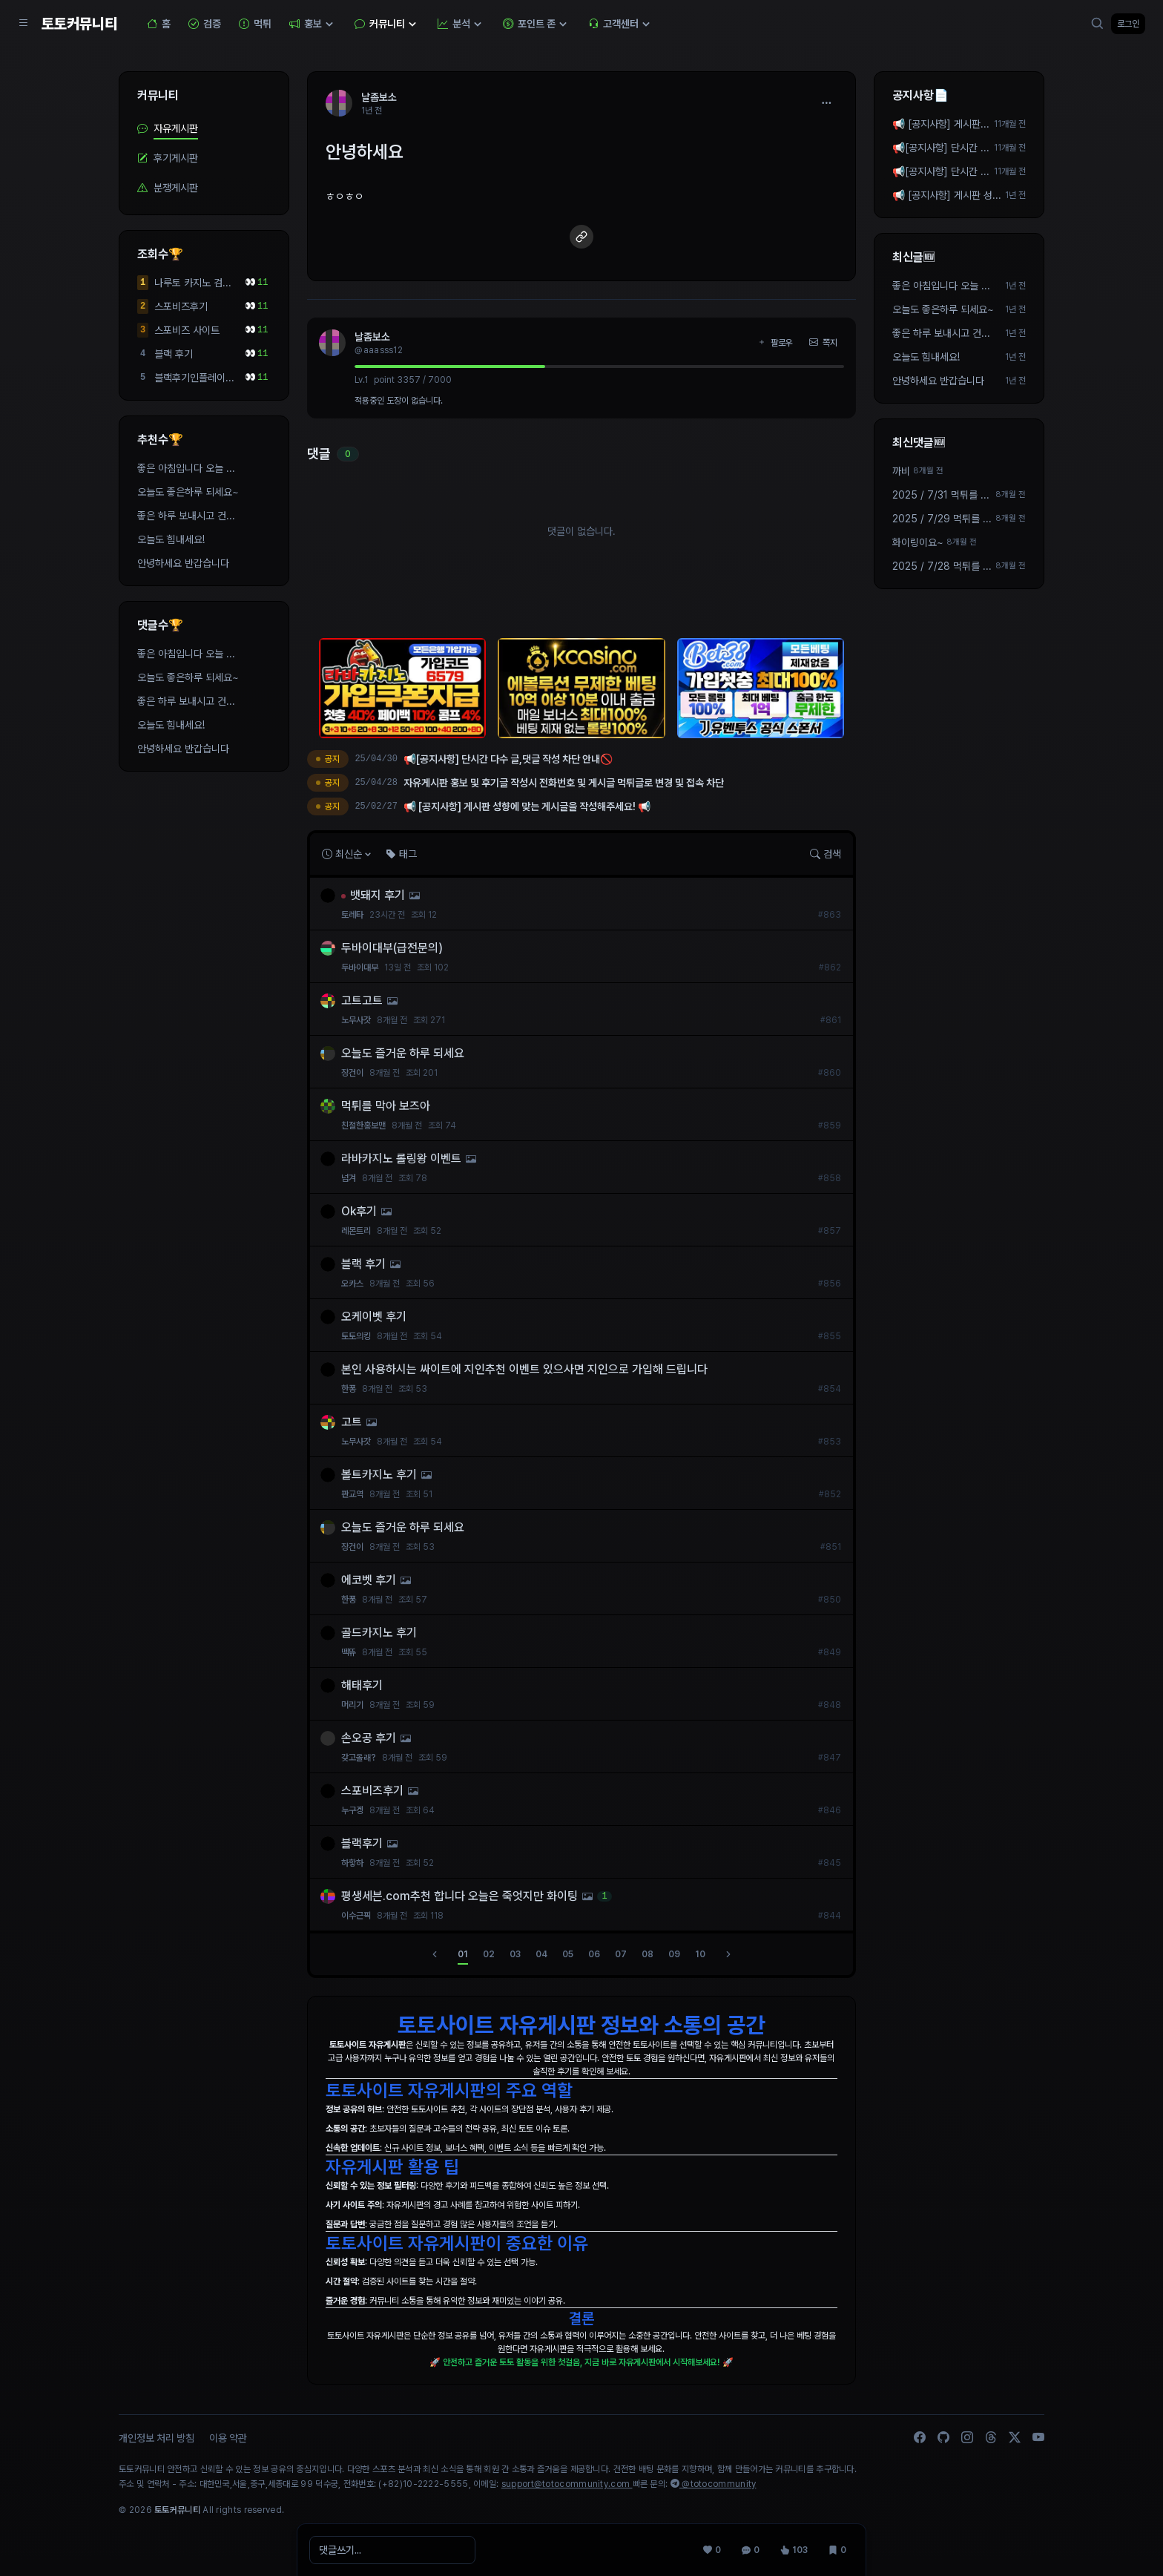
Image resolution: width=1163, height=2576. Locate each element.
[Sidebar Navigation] (24, 24)
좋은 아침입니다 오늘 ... (186, 468)
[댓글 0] (750, 2550)
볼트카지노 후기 (379, 1475)
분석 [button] (461, 23)
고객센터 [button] (620, 23)
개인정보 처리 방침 (156, 2438)
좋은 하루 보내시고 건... (186, 516)
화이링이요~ (917, 542)
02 (489, 1954)
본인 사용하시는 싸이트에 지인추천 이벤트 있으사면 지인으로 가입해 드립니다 (524, 1369)
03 (515, 1954)
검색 (825, 854)
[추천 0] (712, 2550)
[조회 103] (794, 2550)
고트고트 (362, 1000)
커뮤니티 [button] (387, 23)
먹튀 (255, 24)
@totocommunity (714, 2484)
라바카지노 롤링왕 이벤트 (401, 1158)
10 (700, 1954)
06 (594, 1954)
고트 (351, 1422)
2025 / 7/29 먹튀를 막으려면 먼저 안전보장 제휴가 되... (942, 519)
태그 (401, 854)
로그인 (1128, 24)
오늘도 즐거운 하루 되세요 (402, 1053)
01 (463, 1954)
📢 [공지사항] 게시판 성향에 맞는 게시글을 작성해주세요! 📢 (941, 124)
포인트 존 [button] (536, 23)
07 (621, 1954)
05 (567, 1954)
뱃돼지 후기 (377, 895)
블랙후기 (362, 1843)
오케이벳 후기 (373, 1317)
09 (674, 1954)
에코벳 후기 (368, 1580)
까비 (901, 471)
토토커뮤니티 (79, 24)
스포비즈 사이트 (187, 330)
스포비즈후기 (181, 306)
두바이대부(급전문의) (392, 948)
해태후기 (362, 1685)
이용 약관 (228, 2438)
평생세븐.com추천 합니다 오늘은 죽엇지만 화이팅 (459, 1896)
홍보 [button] (313, 23)
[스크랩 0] (837, 2550)
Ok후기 (359, 1211)
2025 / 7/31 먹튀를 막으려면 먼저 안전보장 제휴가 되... (941, 495)
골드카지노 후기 (379, 1633)
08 (647, 1954)
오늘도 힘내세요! (171, 539)
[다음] (728, 1954)
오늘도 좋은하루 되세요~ (188, 492)
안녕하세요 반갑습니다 (183, 563)
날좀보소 (372, 337)
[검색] (1097, 23)
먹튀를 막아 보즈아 (385, 1106)
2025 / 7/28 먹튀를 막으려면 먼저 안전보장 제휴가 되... (942, 567)
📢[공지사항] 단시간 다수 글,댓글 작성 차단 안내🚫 (940, 172)
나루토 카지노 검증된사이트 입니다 (192, 283)
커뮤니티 (158, 95)
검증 (204, 24)
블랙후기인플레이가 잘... (194, 378)
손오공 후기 (368, 1738)
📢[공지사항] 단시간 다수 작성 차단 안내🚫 (940, 148)
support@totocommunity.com (567, 2484)
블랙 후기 (173, 354)
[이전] (435, 1954)
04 (541, 1954)
